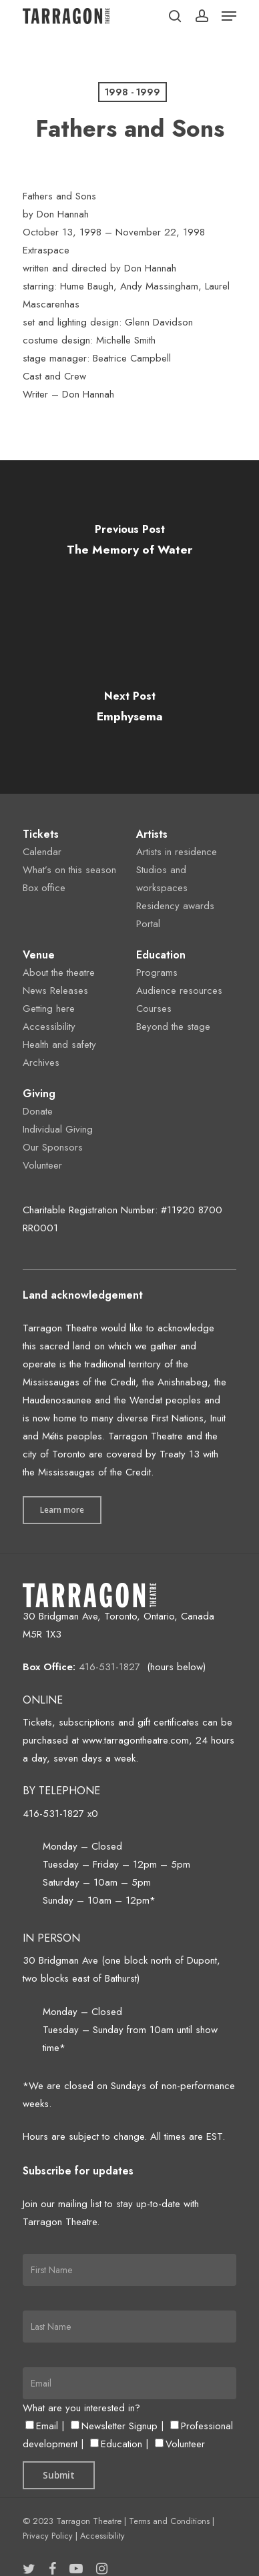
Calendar (42, 851)
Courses (154, 1008)
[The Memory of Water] (129, 543)
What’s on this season (69, 869)
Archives (41, 1062)
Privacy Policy (48, 2535)
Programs (157, 972)
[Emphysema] (129, 710)
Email (41, 2426)
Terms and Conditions (169, 2521)
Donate (38, 1111)
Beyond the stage (173, 1026)
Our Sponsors (53, 1147)
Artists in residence (176, 851)
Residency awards (175, 905)
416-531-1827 (109, 1667)
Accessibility (49, 1026)
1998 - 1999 (132, 92)
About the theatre (59, 972)
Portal (148, 923)
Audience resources (179, 990)
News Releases (55, 990)
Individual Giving (58, 1129)
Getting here (49, 1008)
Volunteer (42, 1165)
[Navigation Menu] (229, 16)
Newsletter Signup (114, 2426)
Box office (44, 887)
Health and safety (59, 1044)
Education (116, 2444)
